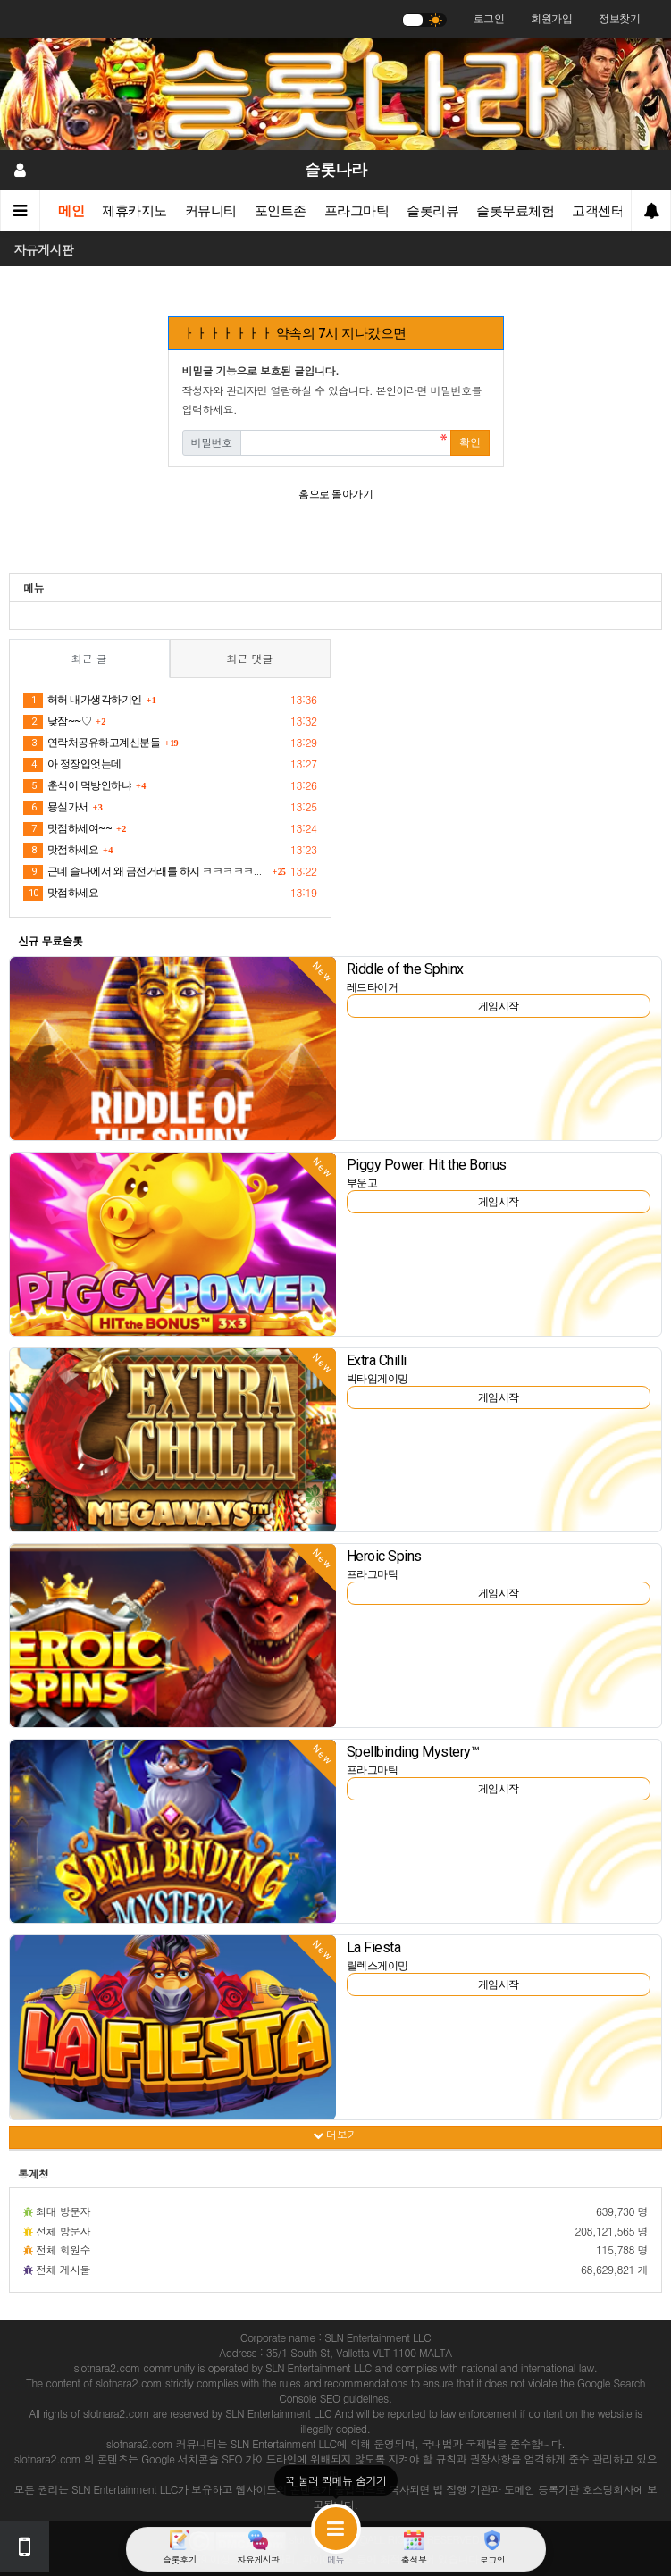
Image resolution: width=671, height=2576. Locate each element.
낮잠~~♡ (57, 722)
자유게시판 (43, 249)
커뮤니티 (211, 211)
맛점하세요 (60, 850)
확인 (470, 442)
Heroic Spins (384, 1556)
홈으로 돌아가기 (335, 494)
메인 (71, 211)
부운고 (362, 1183)
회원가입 (551, 18)
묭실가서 (55, 808)
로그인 (489, 18)
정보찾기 (619, 18)
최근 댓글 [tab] (250, 658)
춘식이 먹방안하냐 (77, 786)
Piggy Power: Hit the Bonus (427, 1164)
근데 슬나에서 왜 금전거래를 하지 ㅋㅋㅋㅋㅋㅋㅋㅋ (145, 872)
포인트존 (280, 211)
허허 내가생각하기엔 (82, 700)
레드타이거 (372, 987)
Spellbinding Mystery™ (413, 1751)
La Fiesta (374, 1947)
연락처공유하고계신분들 (91, 743)
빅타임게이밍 (377, 1378)
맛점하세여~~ (67, 829)
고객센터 (598, 211)
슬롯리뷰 (432, 211)
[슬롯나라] (335, 94)
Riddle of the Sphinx (405, 969)
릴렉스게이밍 (377, 1965)
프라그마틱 (357, 211)
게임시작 (498, 1006)
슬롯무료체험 (515, 211)
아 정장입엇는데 (72, 765)
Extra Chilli (377, 1360)
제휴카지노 (134, 211)
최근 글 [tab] (89, 658)
